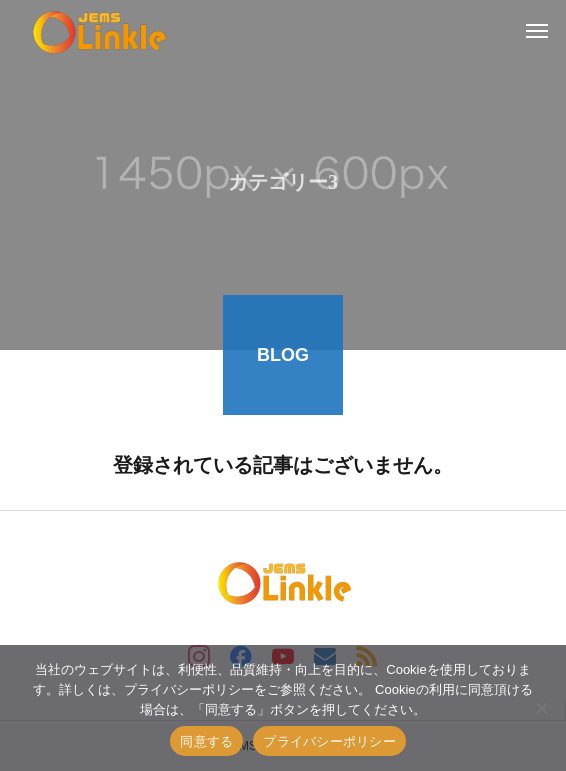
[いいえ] (541, 708)
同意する (206, 741)
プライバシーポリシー (329, 741)
